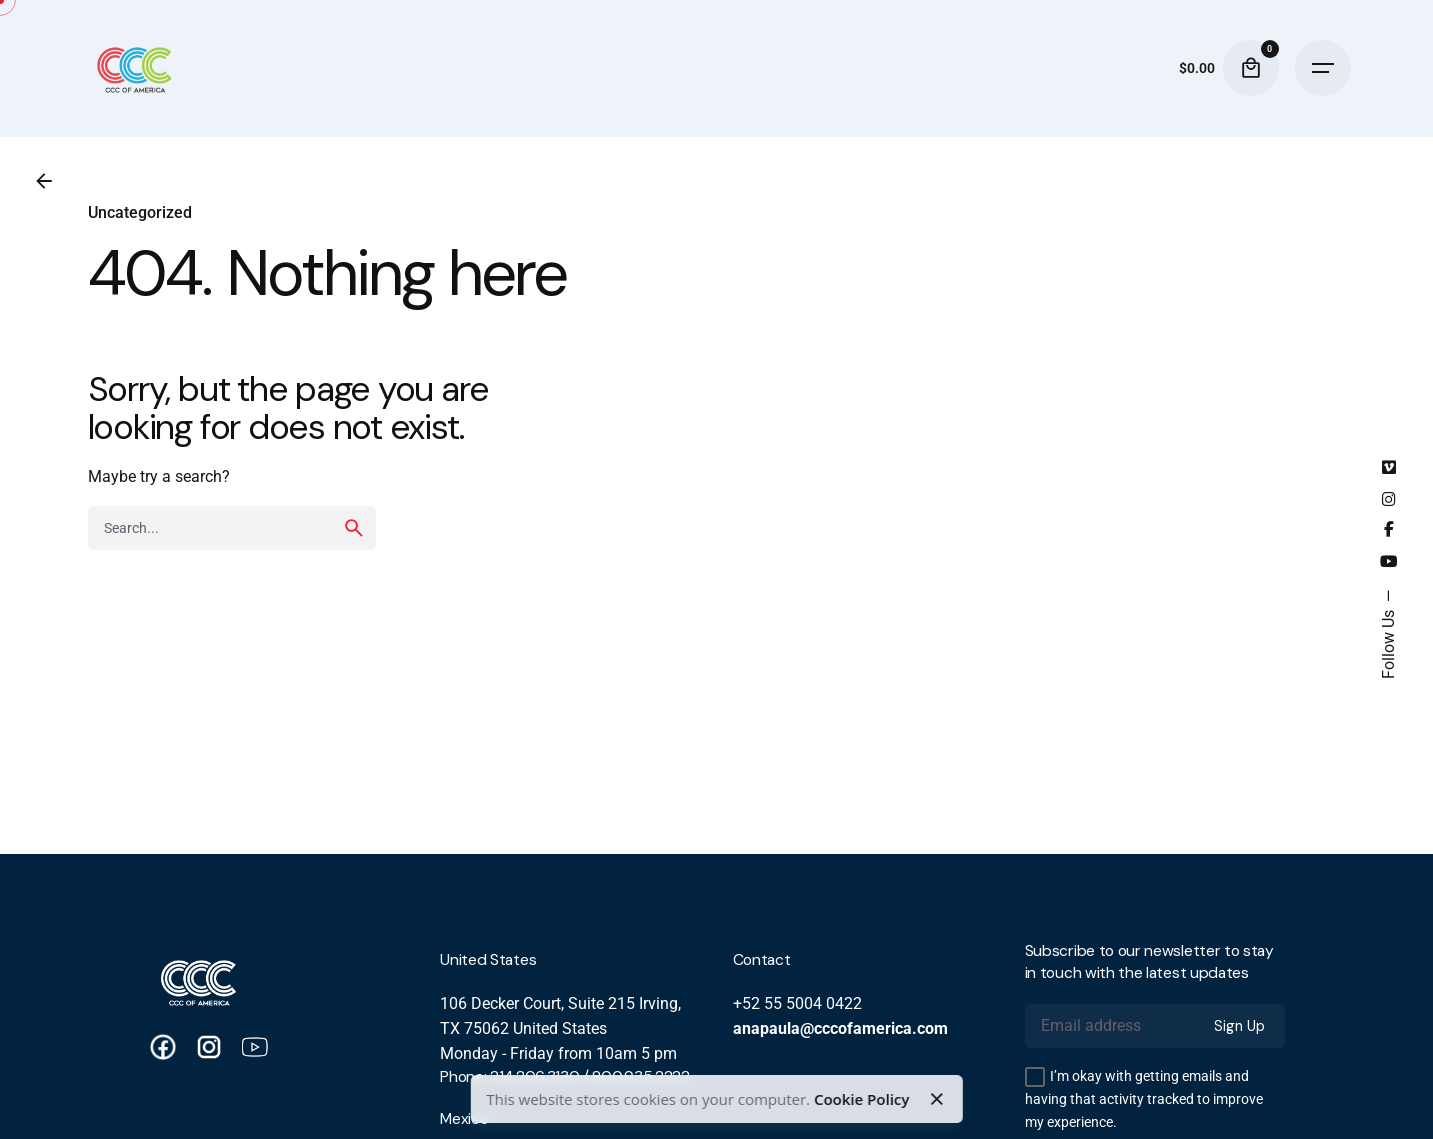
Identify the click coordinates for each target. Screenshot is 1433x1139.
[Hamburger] (1323, 68)
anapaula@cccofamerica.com (840, 1029)
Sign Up (1239, 1026)
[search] (354, 528)
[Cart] (1251, 68)
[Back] (44, 181)
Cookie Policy (861, 1099)
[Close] (937, 1099)
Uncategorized (140, 213)
